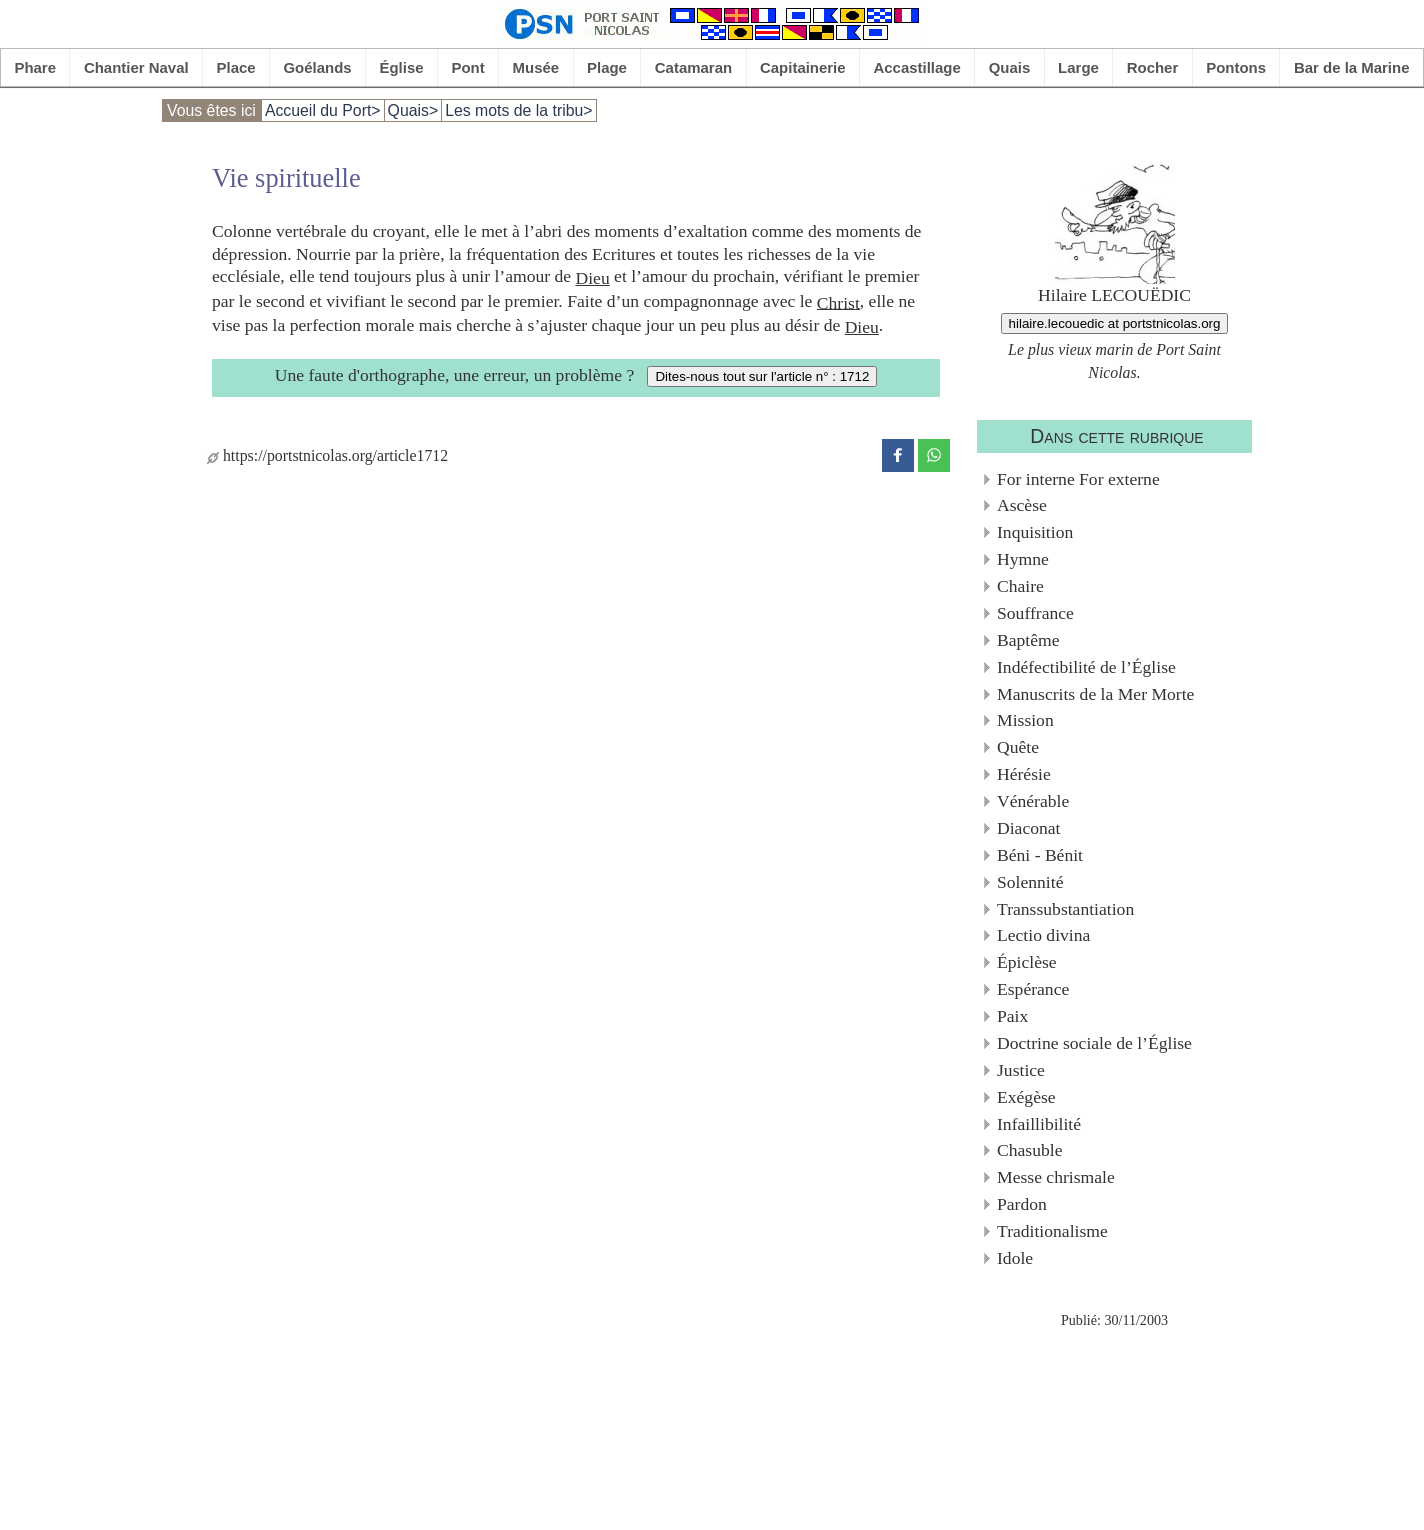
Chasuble (1029, 1150)
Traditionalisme (1052, 1231)
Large (1078, 67)
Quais (1010, 67)
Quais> (413, 110)
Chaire (1020, 586)
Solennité (1030, 882)
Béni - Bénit (1040, 855)
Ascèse (1022, 505)
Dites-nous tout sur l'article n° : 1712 (762, 376)
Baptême (1028, 640)
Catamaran (693, 67)
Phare (35, 67)
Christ (838, 302)
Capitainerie (803, 67)
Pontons (1236, 67)
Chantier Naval (136, 67)
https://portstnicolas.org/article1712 (327, 455)
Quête (1018, 747)
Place (236, 67)
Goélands (317, 67)
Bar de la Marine (1352, 67)
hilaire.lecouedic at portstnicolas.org (1115, 323)
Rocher (1153, 67)
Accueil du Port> (323, 110)
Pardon (1022, 1204)
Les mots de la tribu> (518, 110)
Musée (536, 67)
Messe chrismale (1056, 1177)
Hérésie (1024, 774)
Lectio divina (1043, 935)
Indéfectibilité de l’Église (1086, 667)
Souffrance (1035, 613)
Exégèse (1026, 1097)
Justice (1021, 1070)
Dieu (592, 278)
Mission (1025, 720)
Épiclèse (1027, 962)
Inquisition (1035, 532)
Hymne (1023, 559)
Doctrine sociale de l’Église (1094, 1043)
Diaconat (1029, 828)
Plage (607, 67)
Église (402, 67)
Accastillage (916, 67)
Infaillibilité (1039, 1124)
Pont (467, 67)
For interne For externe (1078, 479)
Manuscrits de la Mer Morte (1095, 694)
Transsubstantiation (1065, 909)
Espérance (1033, 989)
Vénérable (1033, 801)
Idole (1015, 1258)
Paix (1012, 1016)
